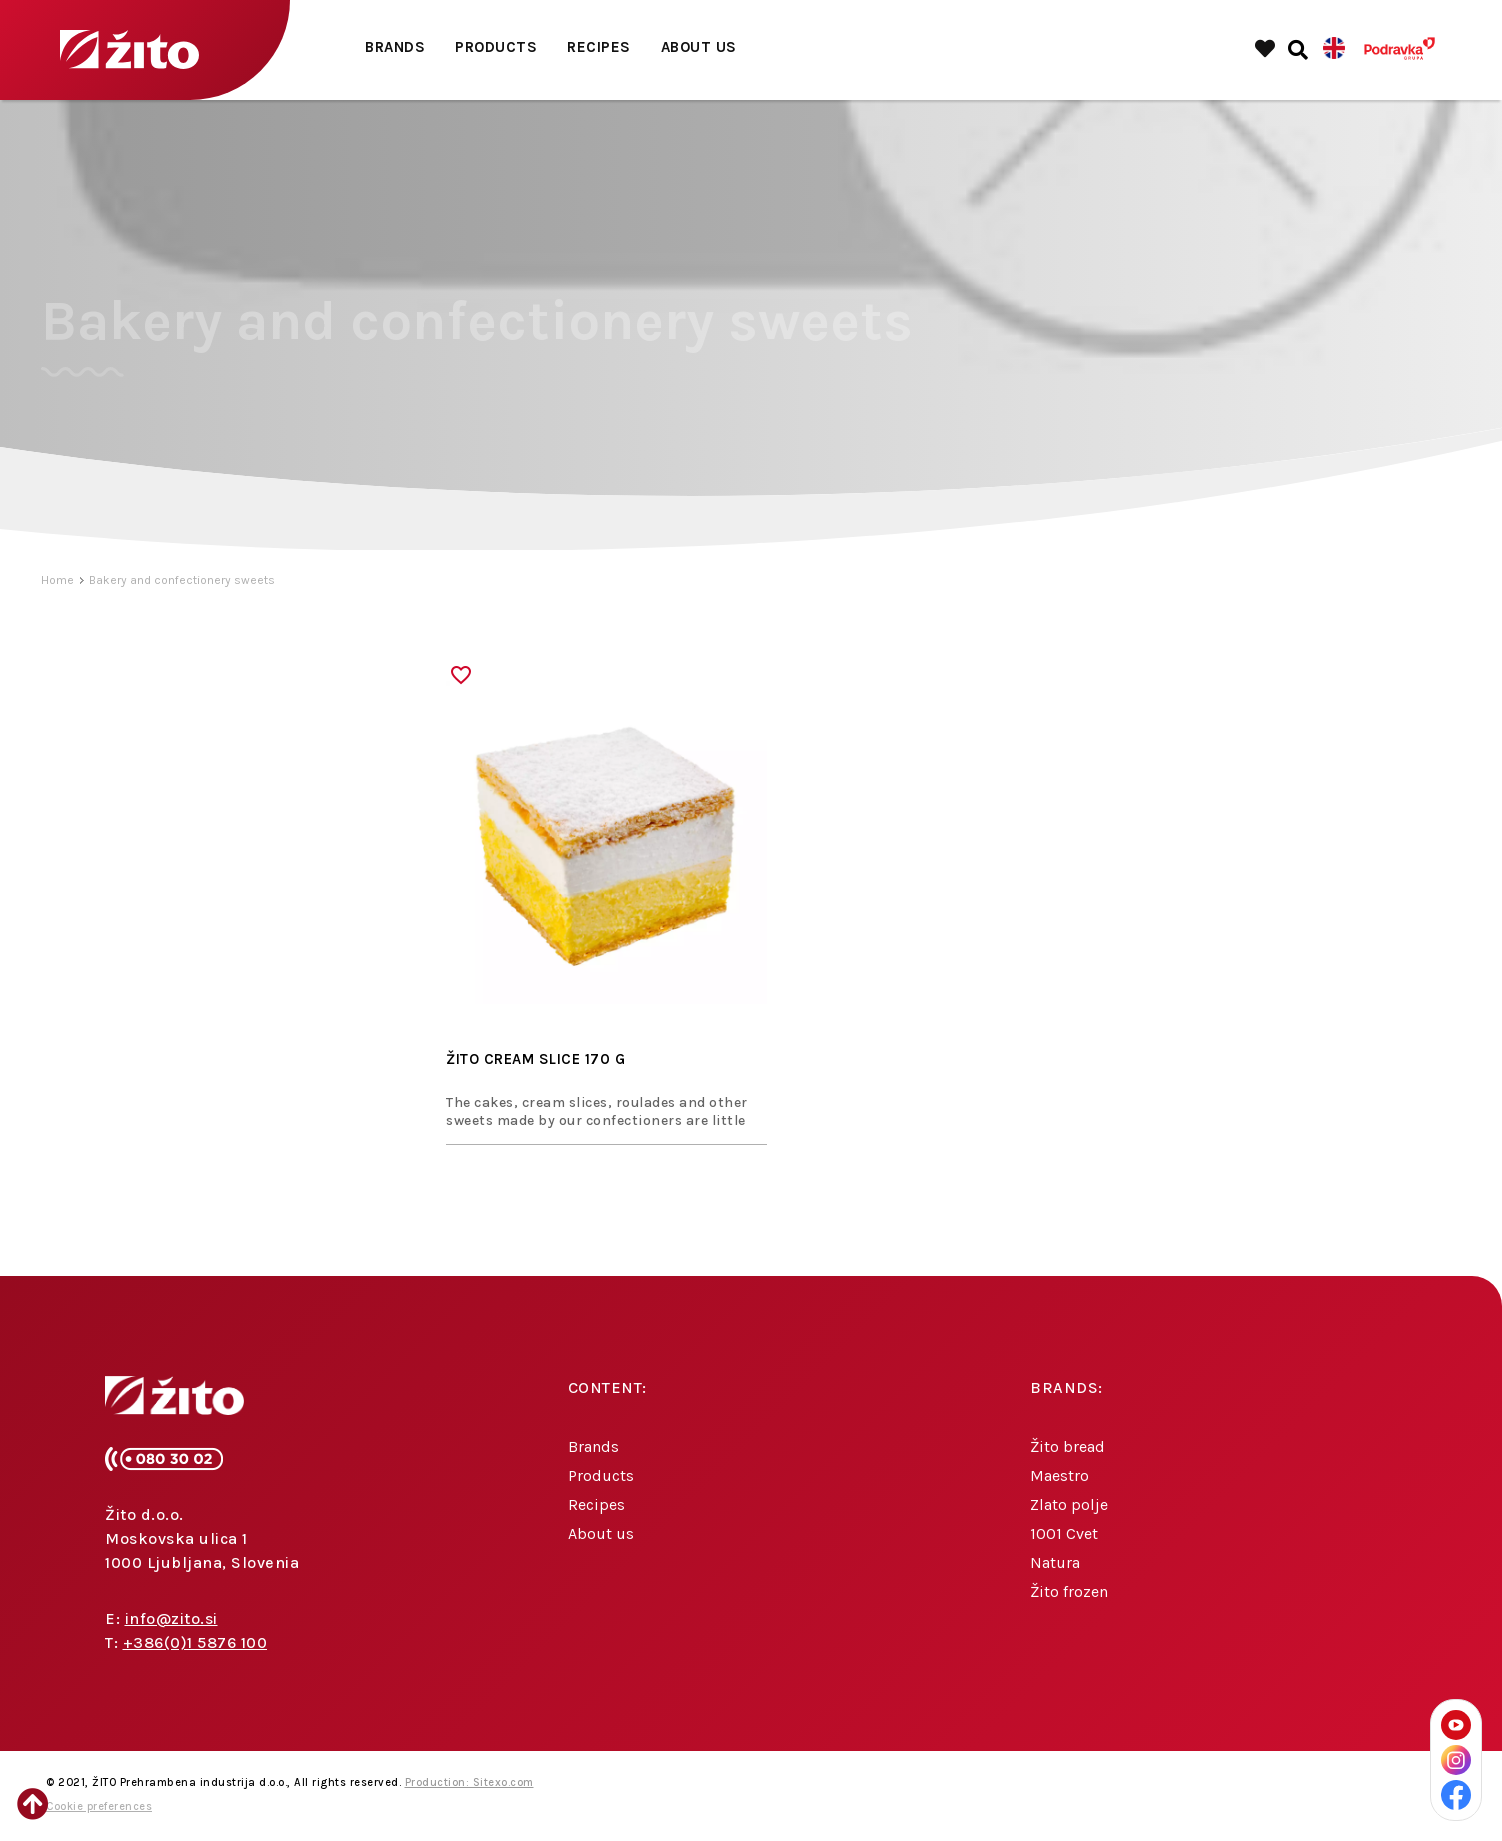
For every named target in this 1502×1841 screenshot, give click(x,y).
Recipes (599, 47)
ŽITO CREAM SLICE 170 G (535, 1059)
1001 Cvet (1064, 1533)
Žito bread (1067, 1446)
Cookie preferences (99, 1806)
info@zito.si (171, 1618)
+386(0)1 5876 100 (195, 1642)
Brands (395, 47)
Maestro (1059, 1475)
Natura (1055, 1562)
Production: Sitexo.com (469, 1782)
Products (496, 47)
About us (699, 47)
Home (57, 580)
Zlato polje (1069, 1504)
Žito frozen (1069, 1591)
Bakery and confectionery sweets (182, 580)
